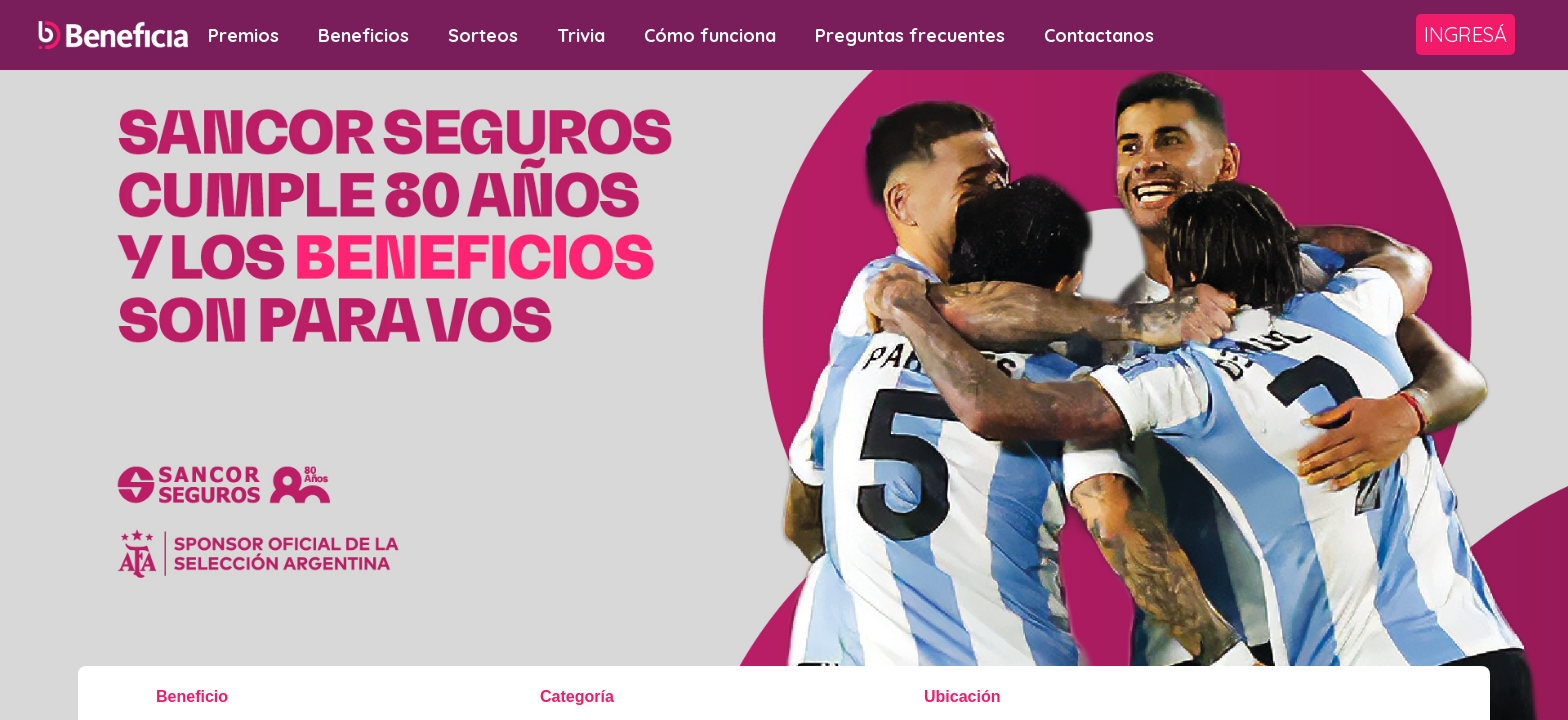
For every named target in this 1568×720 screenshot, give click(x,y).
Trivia (581, 35)
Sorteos (483, 35)
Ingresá (1465, 34)
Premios (243, 35)
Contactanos (1099, 35)
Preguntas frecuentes (910, 35)
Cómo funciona (710, 35)
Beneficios (363, 35)
